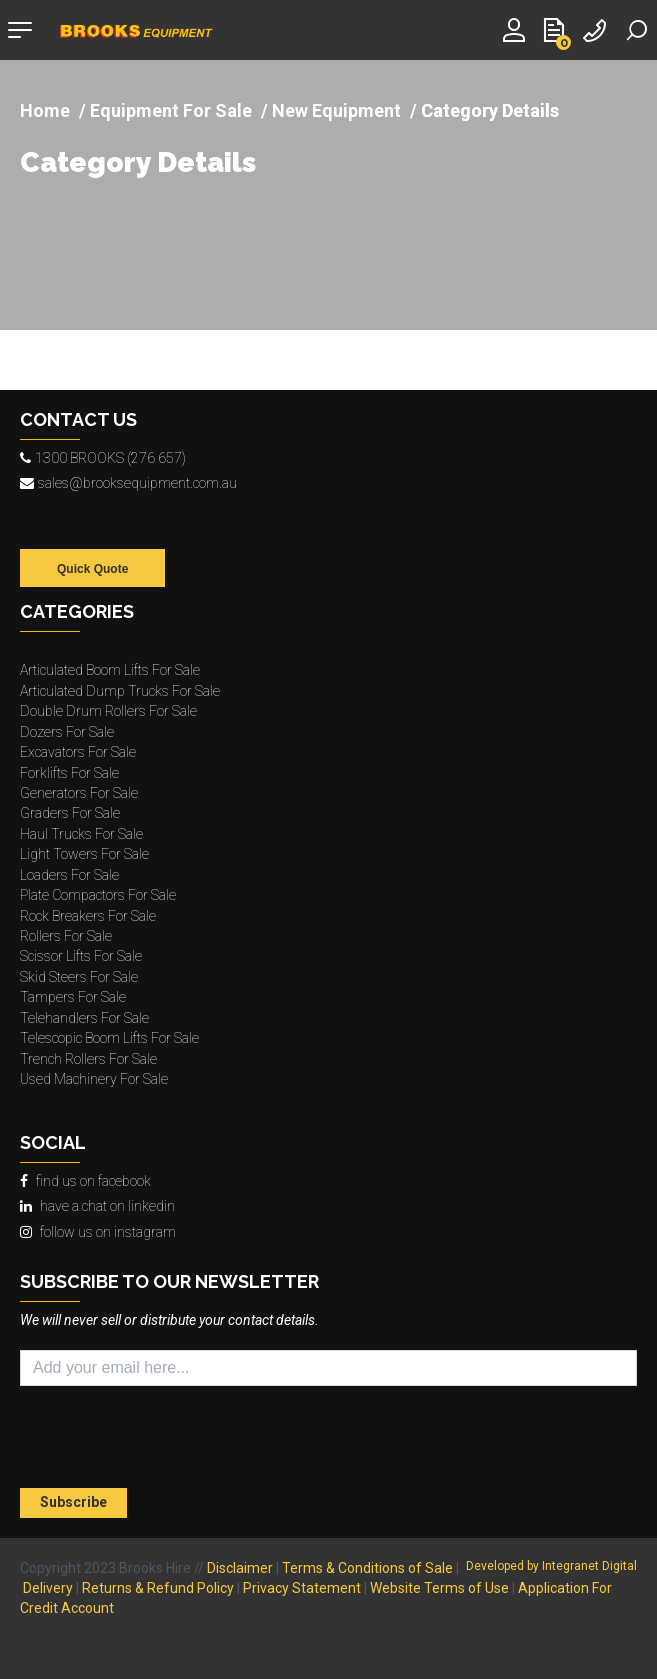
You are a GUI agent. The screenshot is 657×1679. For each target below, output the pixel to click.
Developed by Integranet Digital (551, 1566)
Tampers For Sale (73, 997)
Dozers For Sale (67, 732)
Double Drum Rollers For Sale (108, 711)
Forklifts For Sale (69, 773)
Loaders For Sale (69, 875)
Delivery (48, 1588)
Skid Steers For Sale (79, 977)
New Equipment (336, 110)
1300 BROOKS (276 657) (103, 458)
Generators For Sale (79, 793)
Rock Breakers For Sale (88, 916)
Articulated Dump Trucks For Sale (120, 691)
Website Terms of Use (439, 1588)
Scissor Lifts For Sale (81, 956)
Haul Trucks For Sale (81, 834)
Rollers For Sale (66, 936)
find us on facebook (85, 1181)
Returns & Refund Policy (158, 1588)
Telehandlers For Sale (84, 1018)
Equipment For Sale (171, 110)
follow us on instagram (98, 1232)
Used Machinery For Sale (94, 1079)
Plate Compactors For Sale (98, 895)
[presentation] (137, 1440)
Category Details (138, 163)
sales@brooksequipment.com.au (128, 483)
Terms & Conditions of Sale (367, 1568)
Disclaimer (240, 1568)
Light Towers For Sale (84, 854)
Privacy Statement (302, 1588)
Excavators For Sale (78, 752)
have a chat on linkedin (97, 1206)
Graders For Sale (70, 813)
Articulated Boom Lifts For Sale (110, 670)
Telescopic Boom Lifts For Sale (109, 1038)
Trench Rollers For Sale (88, 1059)
